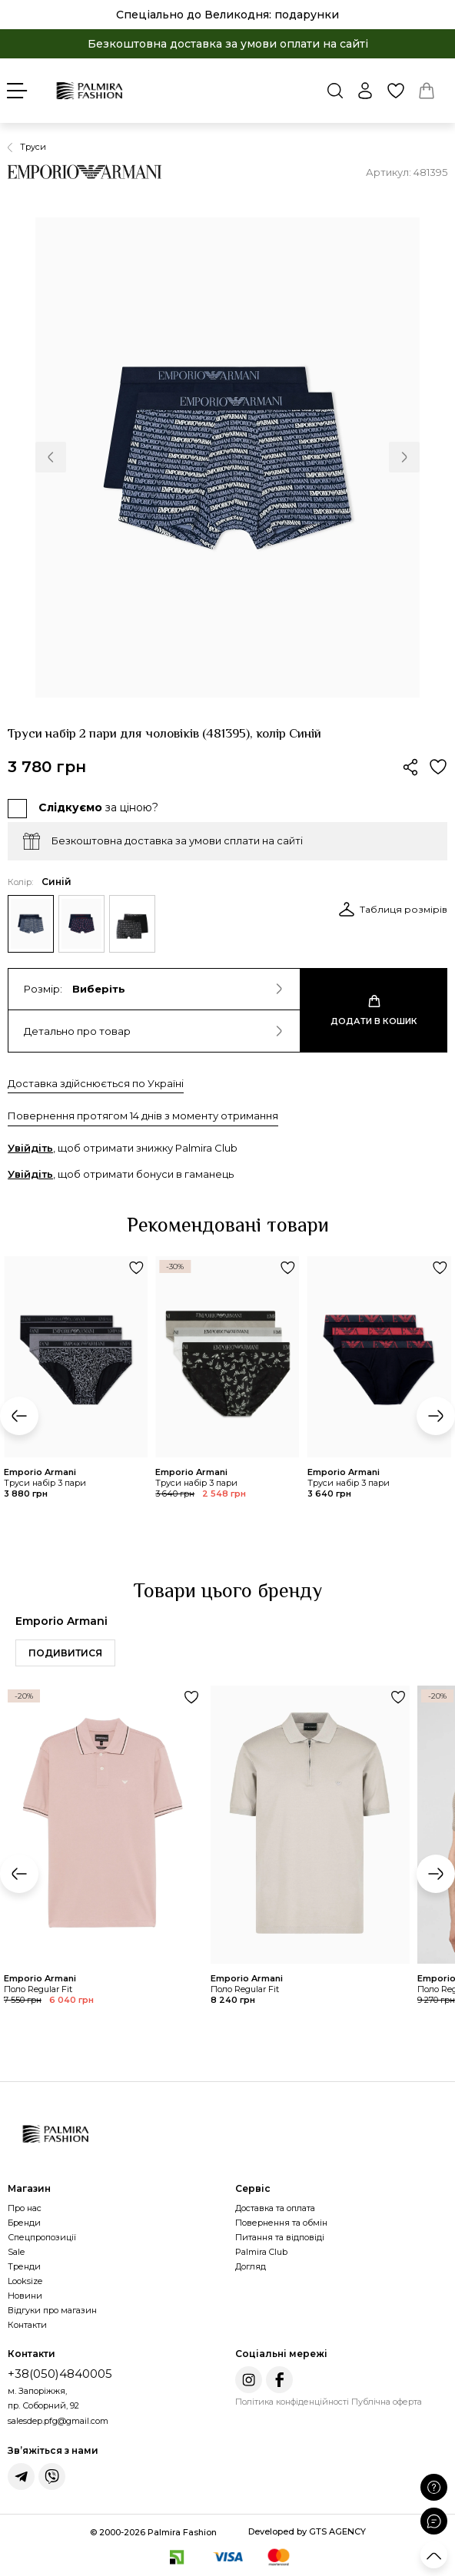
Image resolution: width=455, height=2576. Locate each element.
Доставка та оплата (275, 2208)
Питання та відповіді (279, 2237)
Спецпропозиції (42, 2237)
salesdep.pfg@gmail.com (58, 2420)
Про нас (25, 2208)
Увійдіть (30, 1148)
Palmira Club (261, 2251)
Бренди (24, 2222)
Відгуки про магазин (52, 2310)
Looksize (25, 2281)
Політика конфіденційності (292, 2401)
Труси (33, 146)
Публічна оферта (386, 2401)
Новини (25, 2295)
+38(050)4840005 (60, 2373)
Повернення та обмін (281, 2222)
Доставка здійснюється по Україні (96, 1083)
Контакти (27, 2324)
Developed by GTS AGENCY (307, 2531)
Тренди (24, 2266)
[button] (50, 457)
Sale (16, 2251)
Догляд (250, 2266)
